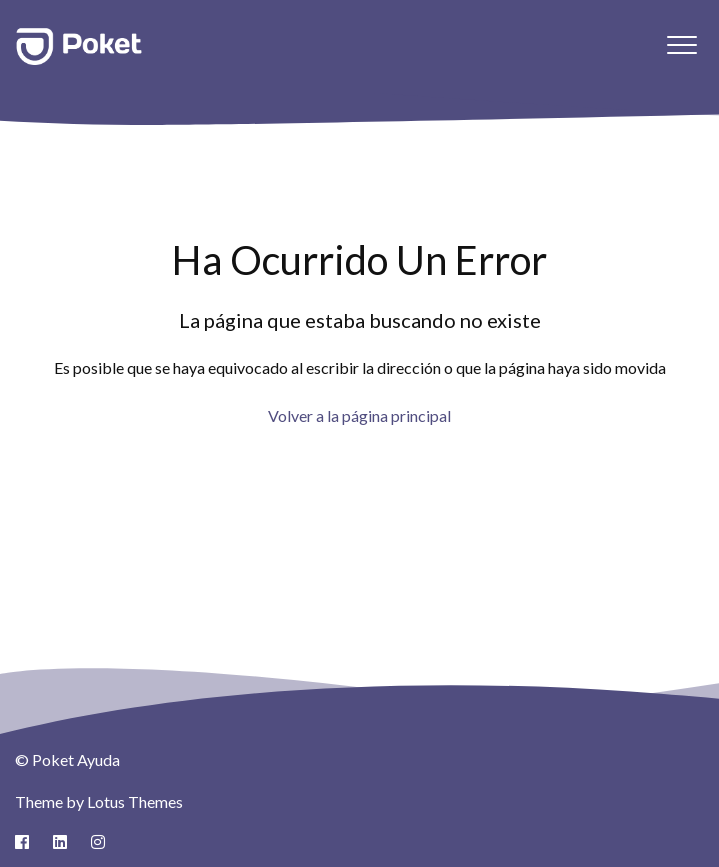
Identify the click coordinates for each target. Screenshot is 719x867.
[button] (681, 44)
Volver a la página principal (359, 415)
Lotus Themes (135, 801)
